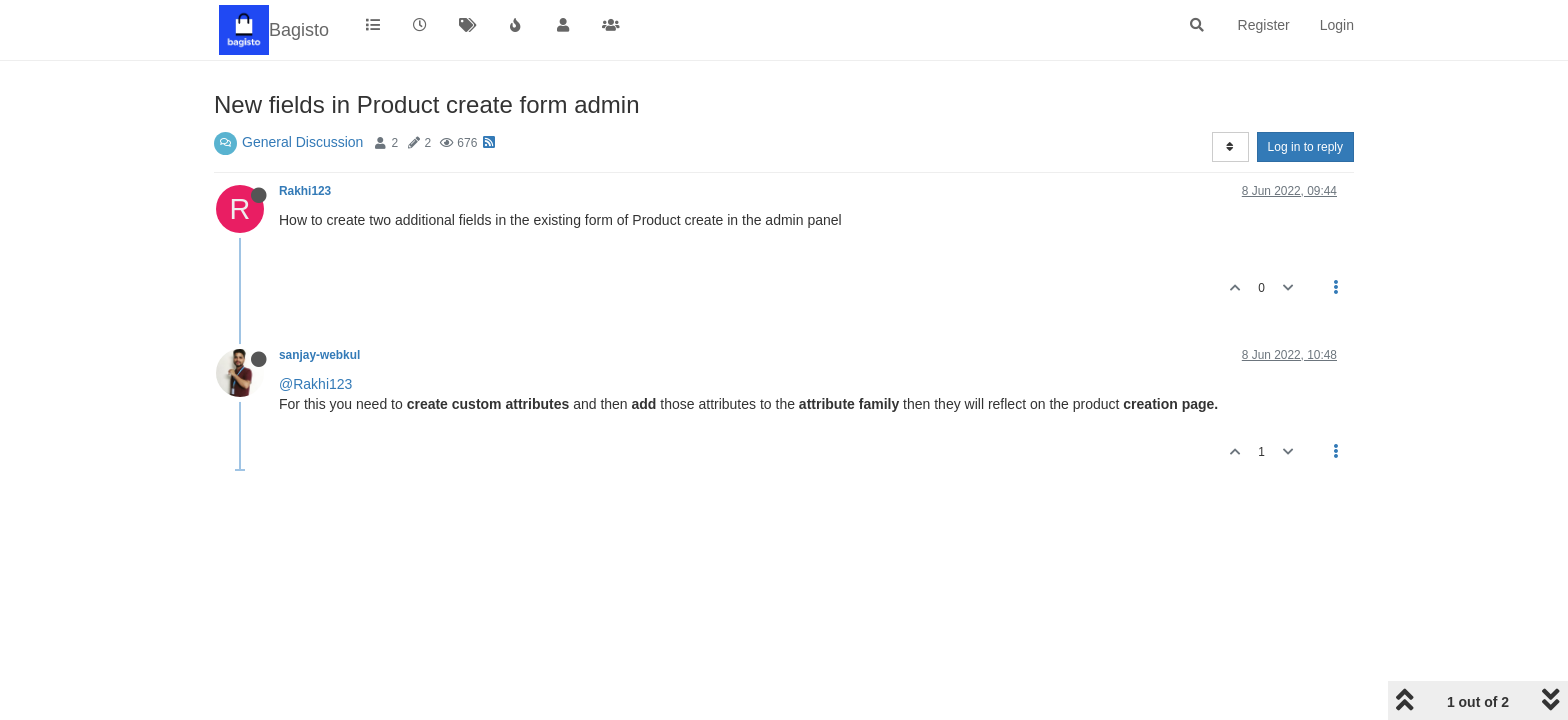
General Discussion (302, 142)
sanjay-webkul (319, 355)
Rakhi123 (305, 191)
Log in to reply (1305, 147)
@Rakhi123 (315, 384)
